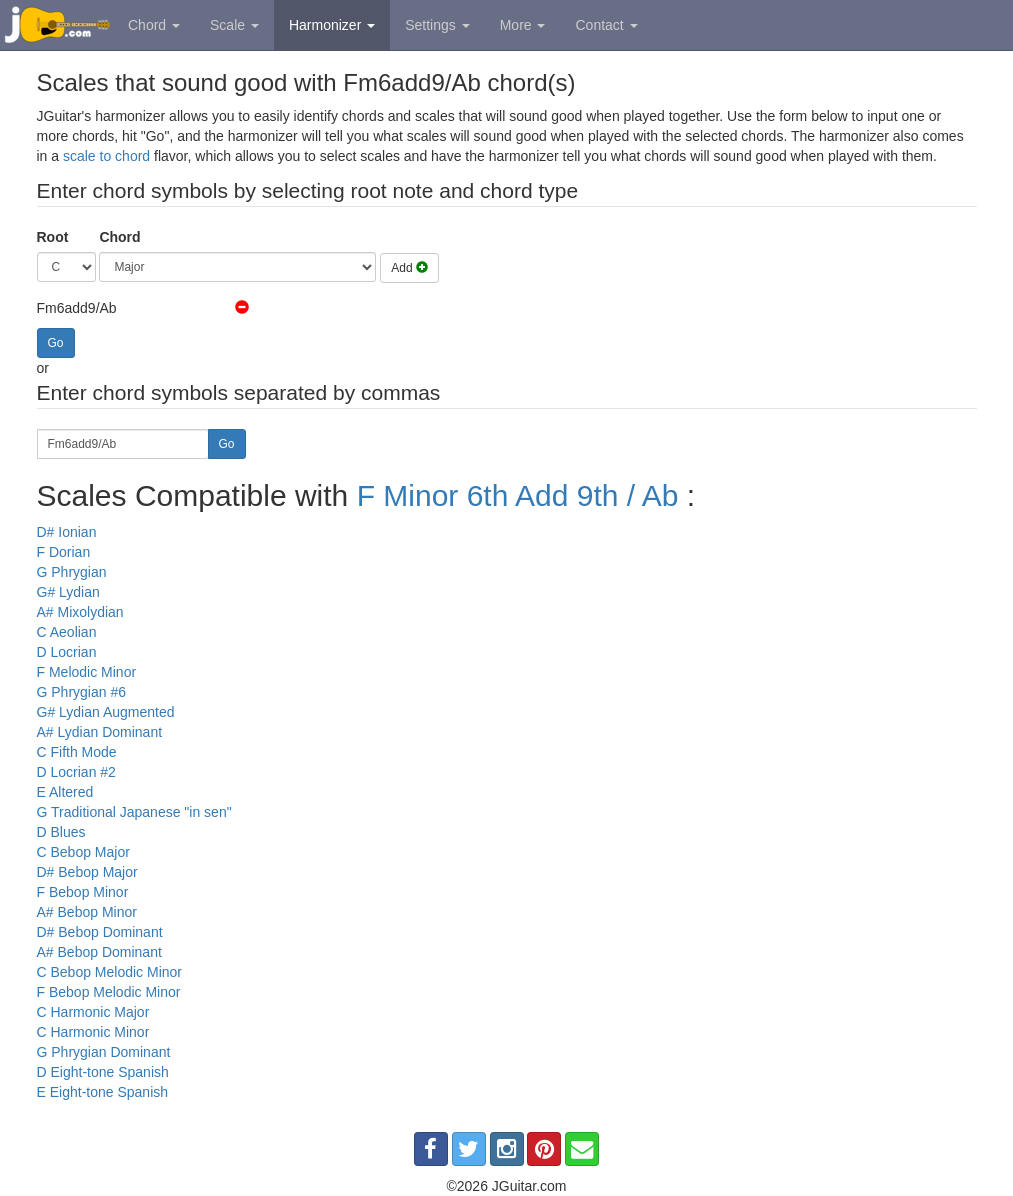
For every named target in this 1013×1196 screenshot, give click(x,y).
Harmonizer (332, 25)
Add (409, 268)
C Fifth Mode (77, 752)
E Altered (65, 792)
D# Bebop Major (87, 872)
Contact (606, 25)
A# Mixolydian (80, 612)
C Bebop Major (83, 852)
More (523, 25)
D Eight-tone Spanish (103, 1072)
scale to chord (106, 156)
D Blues (61, 832)
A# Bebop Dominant (99, 952)
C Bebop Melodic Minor (110, 972)
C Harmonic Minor (93, 1032)
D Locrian (67, 652)
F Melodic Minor (87, 672)
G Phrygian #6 (82, 692)
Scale (234, 25)
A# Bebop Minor (87, 912)
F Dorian (64, 552)
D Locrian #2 (76, 772)
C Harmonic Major (93, 1012)
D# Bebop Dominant (100, 932)
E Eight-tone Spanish (103, 1092)
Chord (154, 25)
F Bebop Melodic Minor (109, 992)
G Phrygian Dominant (104, 1052)
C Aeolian (67, 632)
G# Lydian (68, 592)
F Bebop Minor (83, 892)
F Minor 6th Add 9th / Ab (518, 495)
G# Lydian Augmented (106, 712)
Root (53, 237)
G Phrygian (72, 572)
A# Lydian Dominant (100, 732)
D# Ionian (67, 532)
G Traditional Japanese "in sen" (134, 812)
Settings (437, 25)
